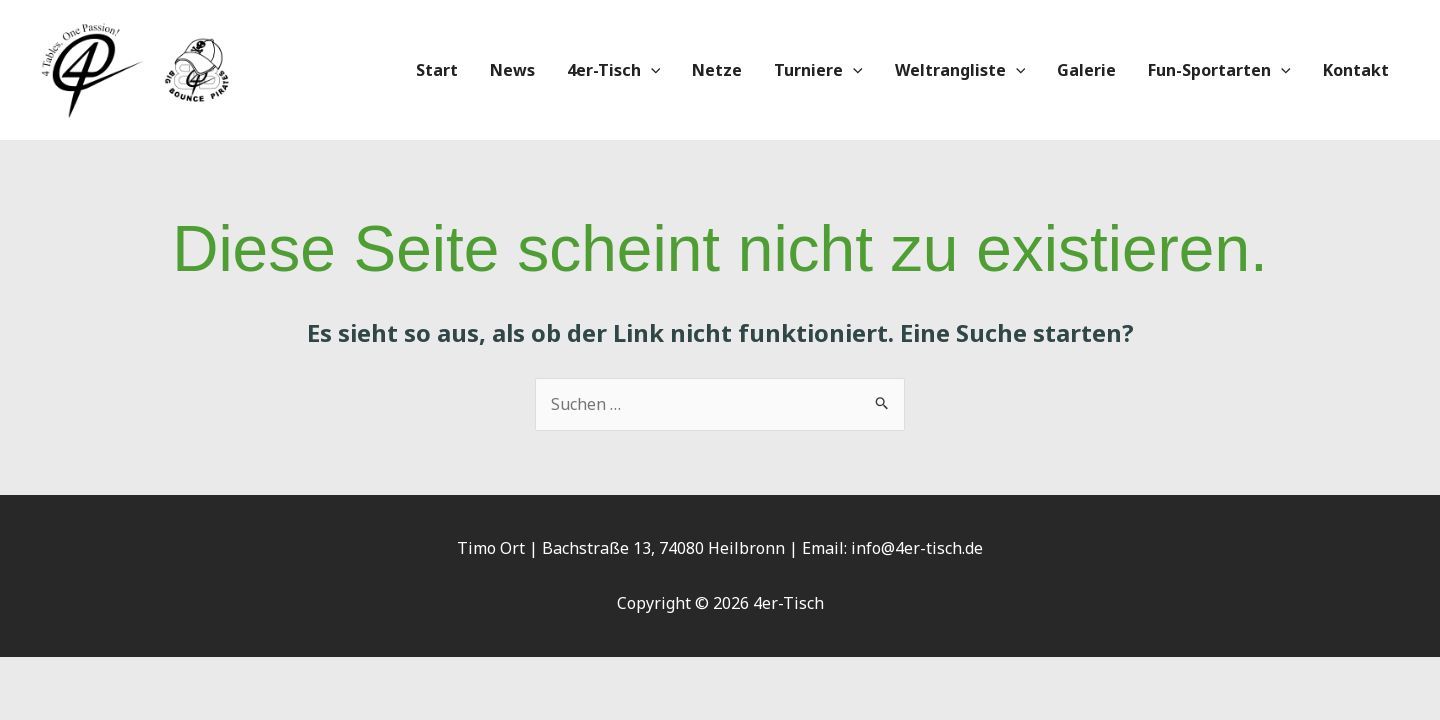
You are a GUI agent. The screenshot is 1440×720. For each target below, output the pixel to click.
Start (437, 70)
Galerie (1086, 70)
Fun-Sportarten (1219, 70)
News (512, 70)
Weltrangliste (960, 70)
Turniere (818, 70)
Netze (717, 70)
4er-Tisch (614, 70)
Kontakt (1356, 70)
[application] (651, 70)
